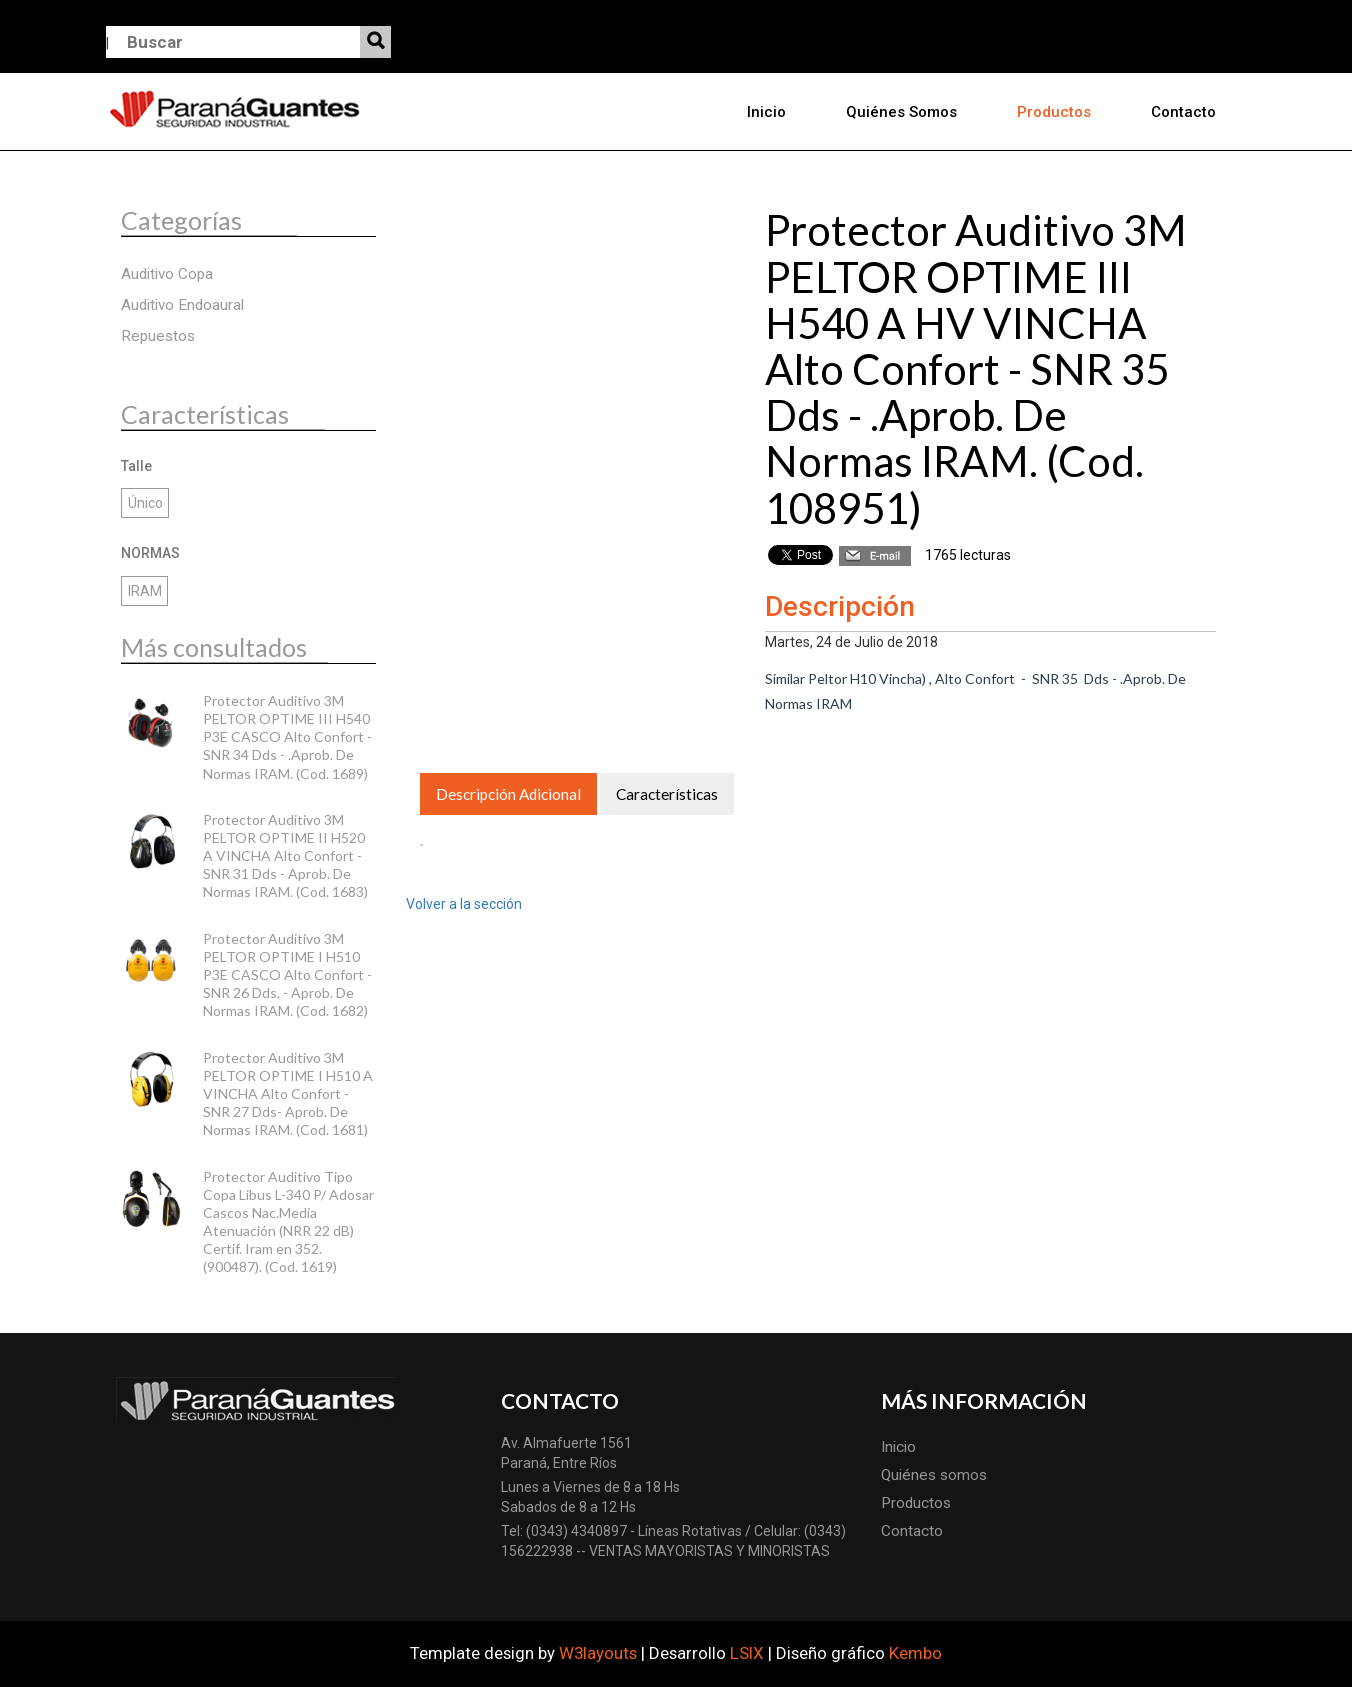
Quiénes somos (901, 112)
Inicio (766, 112)
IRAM (145, 591)
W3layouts (598, 1653)
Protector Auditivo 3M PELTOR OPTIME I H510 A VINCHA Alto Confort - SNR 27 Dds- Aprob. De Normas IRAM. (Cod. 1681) (288, 1094)
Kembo (915, 1653)
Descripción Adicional (508, 794)
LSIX (747, 1653)
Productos (1054, 112)
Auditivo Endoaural (182, 305)
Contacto (1183, 112)
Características (667, 794)
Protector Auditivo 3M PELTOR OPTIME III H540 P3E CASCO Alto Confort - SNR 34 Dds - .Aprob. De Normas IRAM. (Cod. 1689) (287, 737)
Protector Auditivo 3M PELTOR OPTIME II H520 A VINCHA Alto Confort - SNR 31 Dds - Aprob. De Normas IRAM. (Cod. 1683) (285, 856)
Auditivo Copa (167, 274)
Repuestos (158, 336)
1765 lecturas (968, 555)
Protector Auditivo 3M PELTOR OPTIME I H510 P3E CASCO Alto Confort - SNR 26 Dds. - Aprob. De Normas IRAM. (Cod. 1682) (287, 975)
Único (145, 503)
